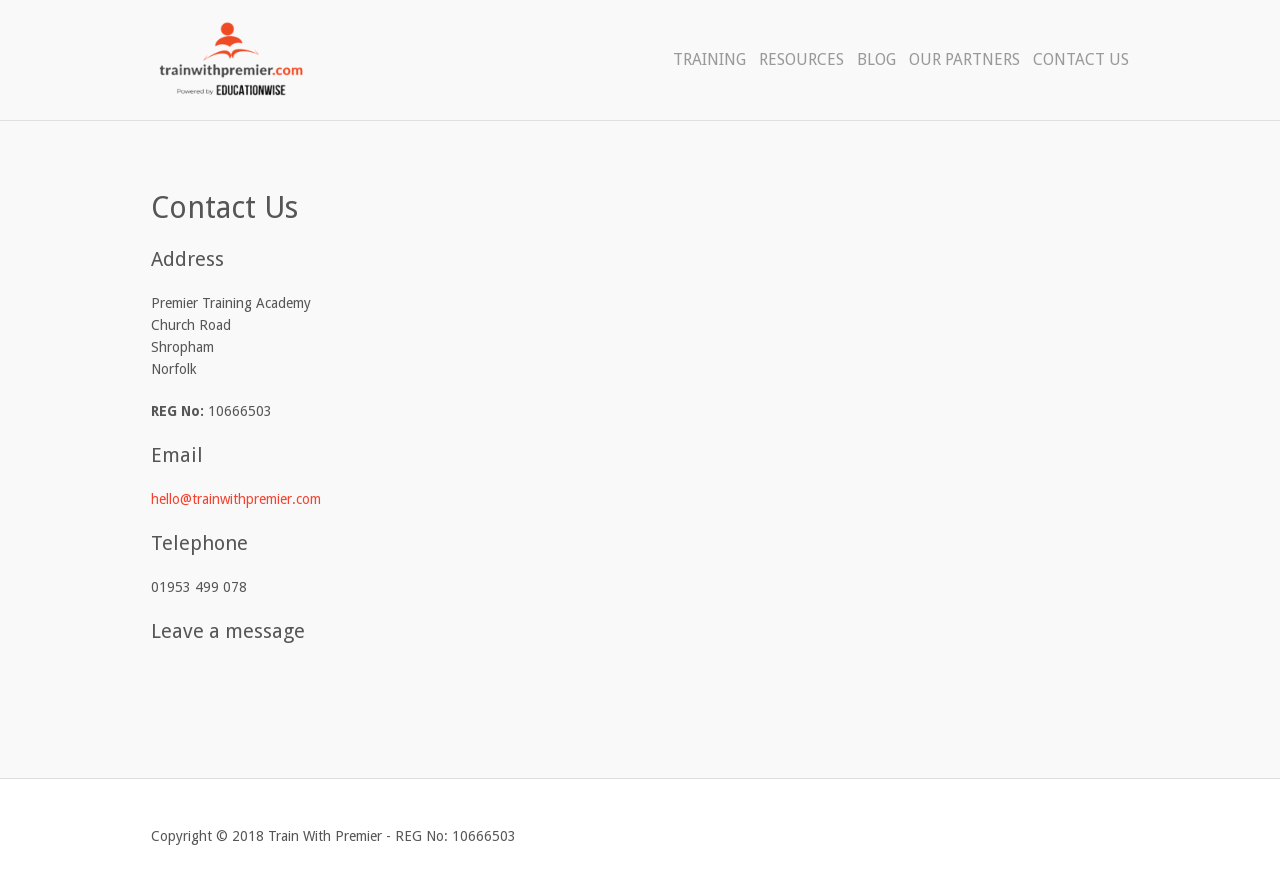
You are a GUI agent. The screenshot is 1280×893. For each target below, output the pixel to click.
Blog (876, 59)
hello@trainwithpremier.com (236, 499)
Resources (801, 59)
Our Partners (964, 59)
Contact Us (1081, 59)
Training (709, 59)
